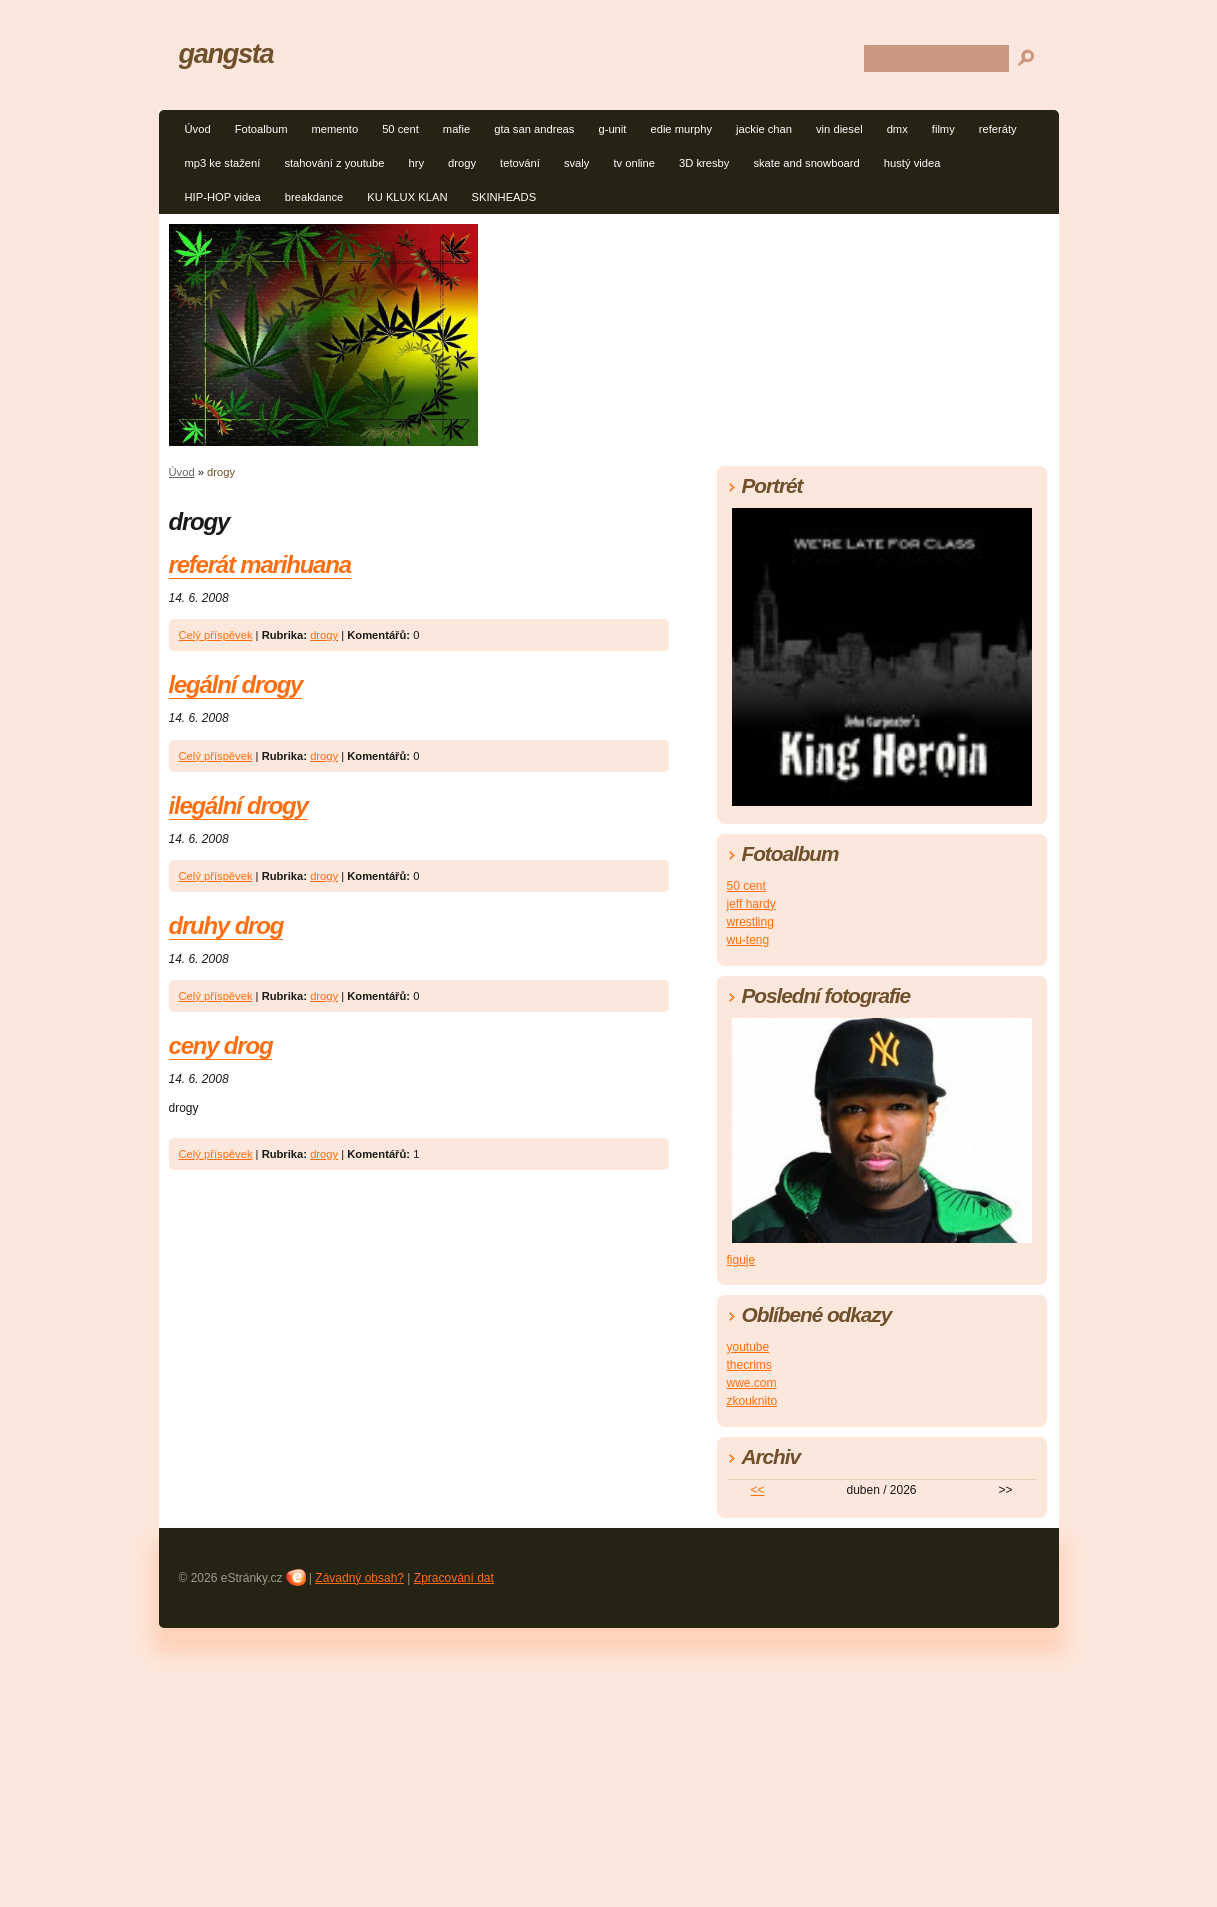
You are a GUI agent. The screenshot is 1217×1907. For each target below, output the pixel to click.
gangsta (226, 53)
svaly (577, 163)
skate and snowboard (806, 163)
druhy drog (226, 925)
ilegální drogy (238, 805)
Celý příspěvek (216, 635)
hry (417, 163)
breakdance (314, 197)
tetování (520, 163)
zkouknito (752, 1401)
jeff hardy (751, 904)
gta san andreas (534, 129)
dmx (897, 129)
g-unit (612, 129)
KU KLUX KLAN (407, 197)
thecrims (749, 1365)
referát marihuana (260, 564)
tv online (634, 163)
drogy (462, 163)
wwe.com (752, 1383)
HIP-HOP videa (223, 197)
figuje (741, 1260)
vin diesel (839, 129)
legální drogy (236, 684)
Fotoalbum (261, 129)
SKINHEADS (503, 197)
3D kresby (704, 163)
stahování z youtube (334, 163)
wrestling (750, 922)
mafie (456, 129)
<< (757, 1490)
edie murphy (681, 129)
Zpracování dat (454, 1578)
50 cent (400, 129)
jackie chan (764, 129)
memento (334, 129)
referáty (998, 129)
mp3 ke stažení (223, 163)
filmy (943, 129)
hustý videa (912, 163)
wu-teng (748, 940)
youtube (748, 1347)
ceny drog (221, 1045)
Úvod (198, 129)
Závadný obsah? (359, 1578)
